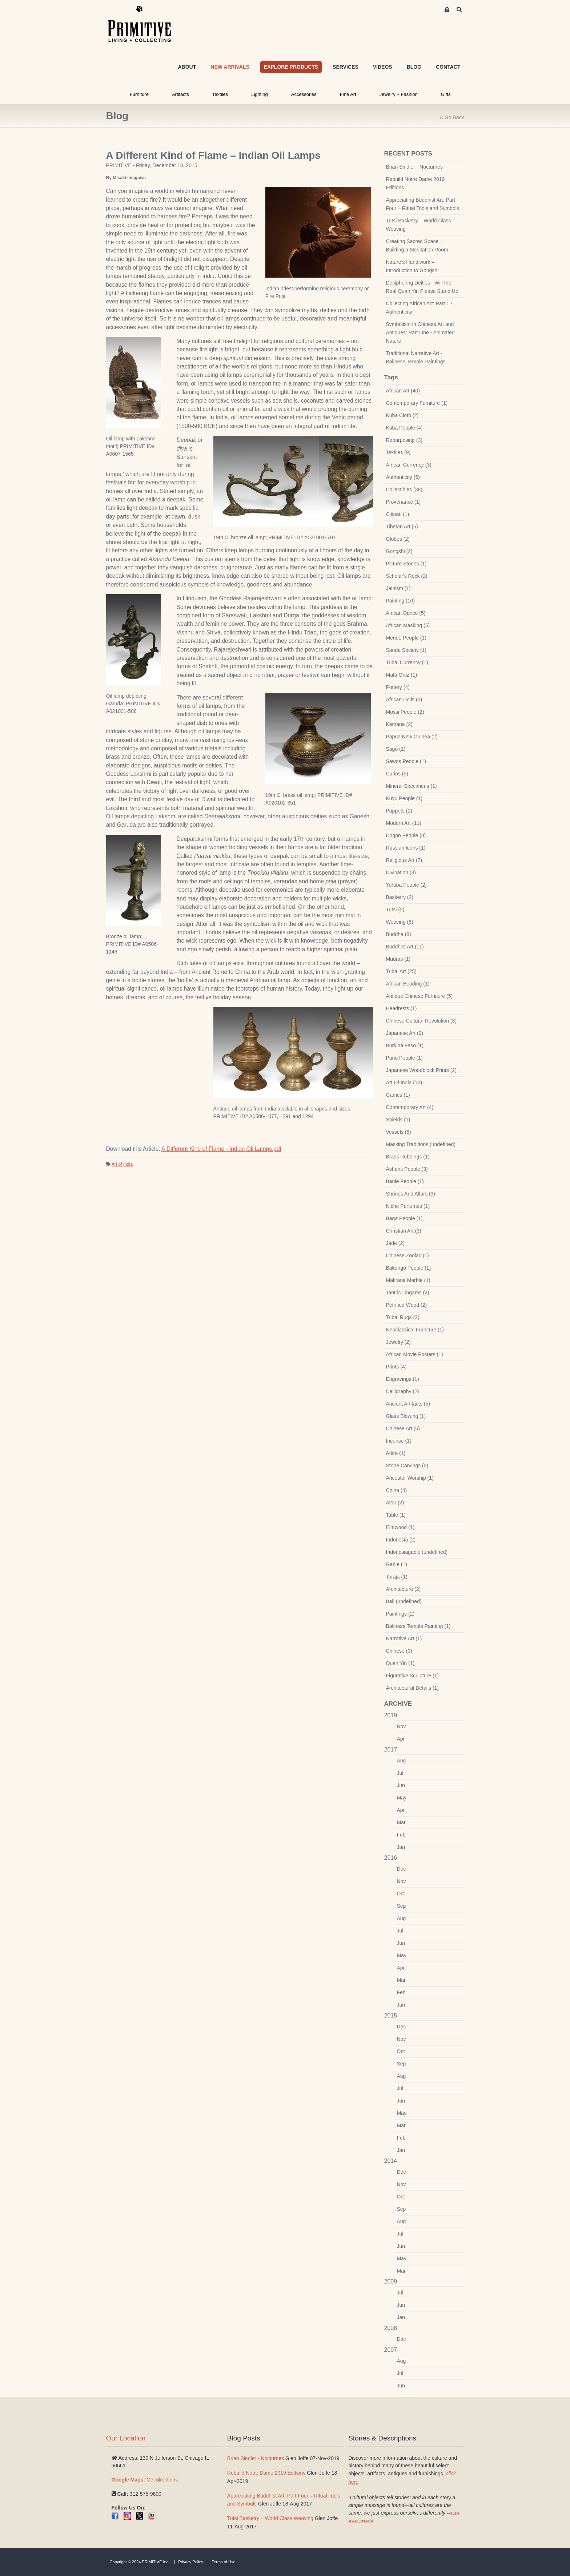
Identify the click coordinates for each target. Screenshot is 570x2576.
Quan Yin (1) (400, 1663)
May (401, 1798)
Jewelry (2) (398, 1342)
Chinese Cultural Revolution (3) (421, 1021)
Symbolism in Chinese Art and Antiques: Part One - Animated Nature (420, 332)
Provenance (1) (403, 502)
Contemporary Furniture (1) (417, 403)
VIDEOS (382, 67)
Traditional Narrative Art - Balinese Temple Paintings (416, 357)
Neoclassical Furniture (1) (415, 1330)
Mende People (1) (406, 638)
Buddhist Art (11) (405, 947)
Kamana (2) (399, 724)
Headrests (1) (401, 1008)
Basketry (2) (399, 897)
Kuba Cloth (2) (402, 415)
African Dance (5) (406, 613)
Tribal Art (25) (401, 971)
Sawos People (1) (406, 761)
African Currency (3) (408, 465)
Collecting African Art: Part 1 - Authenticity (419, 308)
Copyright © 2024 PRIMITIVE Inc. (140, 2562)
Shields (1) (398, 1119)
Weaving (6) (399, 922)
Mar (401, 1822)
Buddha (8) (398, 934)
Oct (401, 1893)
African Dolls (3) (404, 699)
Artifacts (180, 94)
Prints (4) (396, 1367)
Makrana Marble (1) (408, 1280)
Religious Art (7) (404, 860)
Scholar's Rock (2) (407, 576)
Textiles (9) (398, 452)
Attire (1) (396, 1453)
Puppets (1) (399, 811)
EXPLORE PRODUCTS (291, 67)
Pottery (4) (398, 687)
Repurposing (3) (404, 440)
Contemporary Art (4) (410, 1107)
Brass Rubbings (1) (408, 1157)
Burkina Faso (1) (405, 1045)
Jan (401, 1847)
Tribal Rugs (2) (403, 1317)
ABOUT (187, 67)
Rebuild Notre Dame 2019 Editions (415, 183)
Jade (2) (395, 1243)
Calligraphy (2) (402, 1391)
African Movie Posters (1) (414, 1354)
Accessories (304, 94)
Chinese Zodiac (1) (407, 1255)
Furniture (139, 94)
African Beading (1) (408, 984)
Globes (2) (398, 539)
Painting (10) (400, 601)
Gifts (446, 94)
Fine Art (348, 94)
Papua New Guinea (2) (412, 736)
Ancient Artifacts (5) (408, 1404)
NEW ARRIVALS (229, 67)
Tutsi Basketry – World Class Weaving (418, 225)
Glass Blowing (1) (406, 1416)
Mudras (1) (398, 959)
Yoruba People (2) (406, 885)
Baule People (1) (405, 1181)
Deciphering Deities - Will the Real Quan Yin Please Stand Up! (423, 287)
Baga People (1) (404, 1218)
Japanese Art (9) (405, 1033)
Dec (401, 1869)
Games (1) (398, 1095)
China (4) (396, 1490)
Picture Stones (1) (406, 564)
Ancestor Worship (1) (410, 1478)
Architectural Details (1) (412, 1688)
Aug (401, 1760)
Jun (401, 1785)
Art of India (122, 1164)
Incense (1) (399, 1441)
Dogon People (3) (406, 835)
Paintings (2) (400, 1614)
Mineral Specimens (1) (411, 786)
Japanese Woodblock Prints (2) (421, 1070)
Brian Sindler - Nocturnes (414, 167)
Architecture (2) (403, 1589)
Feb (401, 1835)
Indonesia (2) (401, 1540)
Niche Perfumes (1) (408, 1206)
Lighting (259, 94)
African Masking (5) (408, 625)
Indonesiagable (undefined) (417, 1552)
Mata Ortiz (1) (401, 675)
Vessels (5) (398, 1132)
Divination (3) (401, 872)
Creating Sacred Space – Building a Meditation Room (417, 245)
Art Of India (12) (404, 1082)
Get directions (145, 2480)
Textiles (220, 94)
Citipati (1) (397, 514)
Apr (401, 1739)
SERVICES (345, 67)
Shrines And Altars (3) (410, 1194)
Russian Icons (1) (406, 848)
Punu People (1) (404, 1058)
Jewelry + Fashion (399, 94)
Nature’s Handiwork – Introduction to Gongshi (412, 266)
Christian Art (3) (403, 1231)
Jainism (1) (398, 588)
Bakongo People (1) (408, 1268)
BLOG (414, 67)
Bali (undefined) (404, 1601)
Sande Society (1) (406, 650)
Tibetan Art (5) (402, 526)
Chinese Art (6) (403, 1428)
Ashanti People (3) (407, 1169)
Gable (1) (396, 1564)
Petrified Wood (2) (406, 1305)
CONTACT (448, 67)
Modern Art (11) (403, 823)
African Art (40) (403, 391)
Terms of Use (224, 2562)
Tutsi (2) (395, 909)
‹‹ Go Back (452, 117)
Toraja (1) (397, 1577)
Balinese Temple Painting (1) (418, 1626)
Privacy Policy (190, 2562)
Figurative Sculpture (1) (412, 1675)
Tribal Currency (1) (407, 662)
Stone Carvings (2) (407, 1465)
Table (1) (396, 1515)
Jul (400, 1773)
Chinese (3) (399, 1651)
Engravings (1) (402, 1379)
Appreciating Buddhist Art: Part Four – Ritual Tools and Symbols (422, 204)
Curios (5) (397, 774)
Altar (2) (395, 1502)
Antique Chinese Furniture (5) (419, 996)
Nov (401, 1726)
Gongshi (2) (399, 551)
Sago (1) (396, 749)
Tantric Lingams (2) (407, 1292)
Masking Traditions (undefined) (420, 1144)
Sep (401, 1906)
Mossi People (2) (405, 712)
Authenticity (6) (403, 477)
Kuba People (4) (404, 428)
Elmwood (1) (400, 1527)
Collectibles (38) (404, 489)
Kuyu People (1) (404, 798)
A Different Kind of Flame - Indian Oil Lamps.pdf (221, 1149)
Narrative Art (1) (404, 1638)
